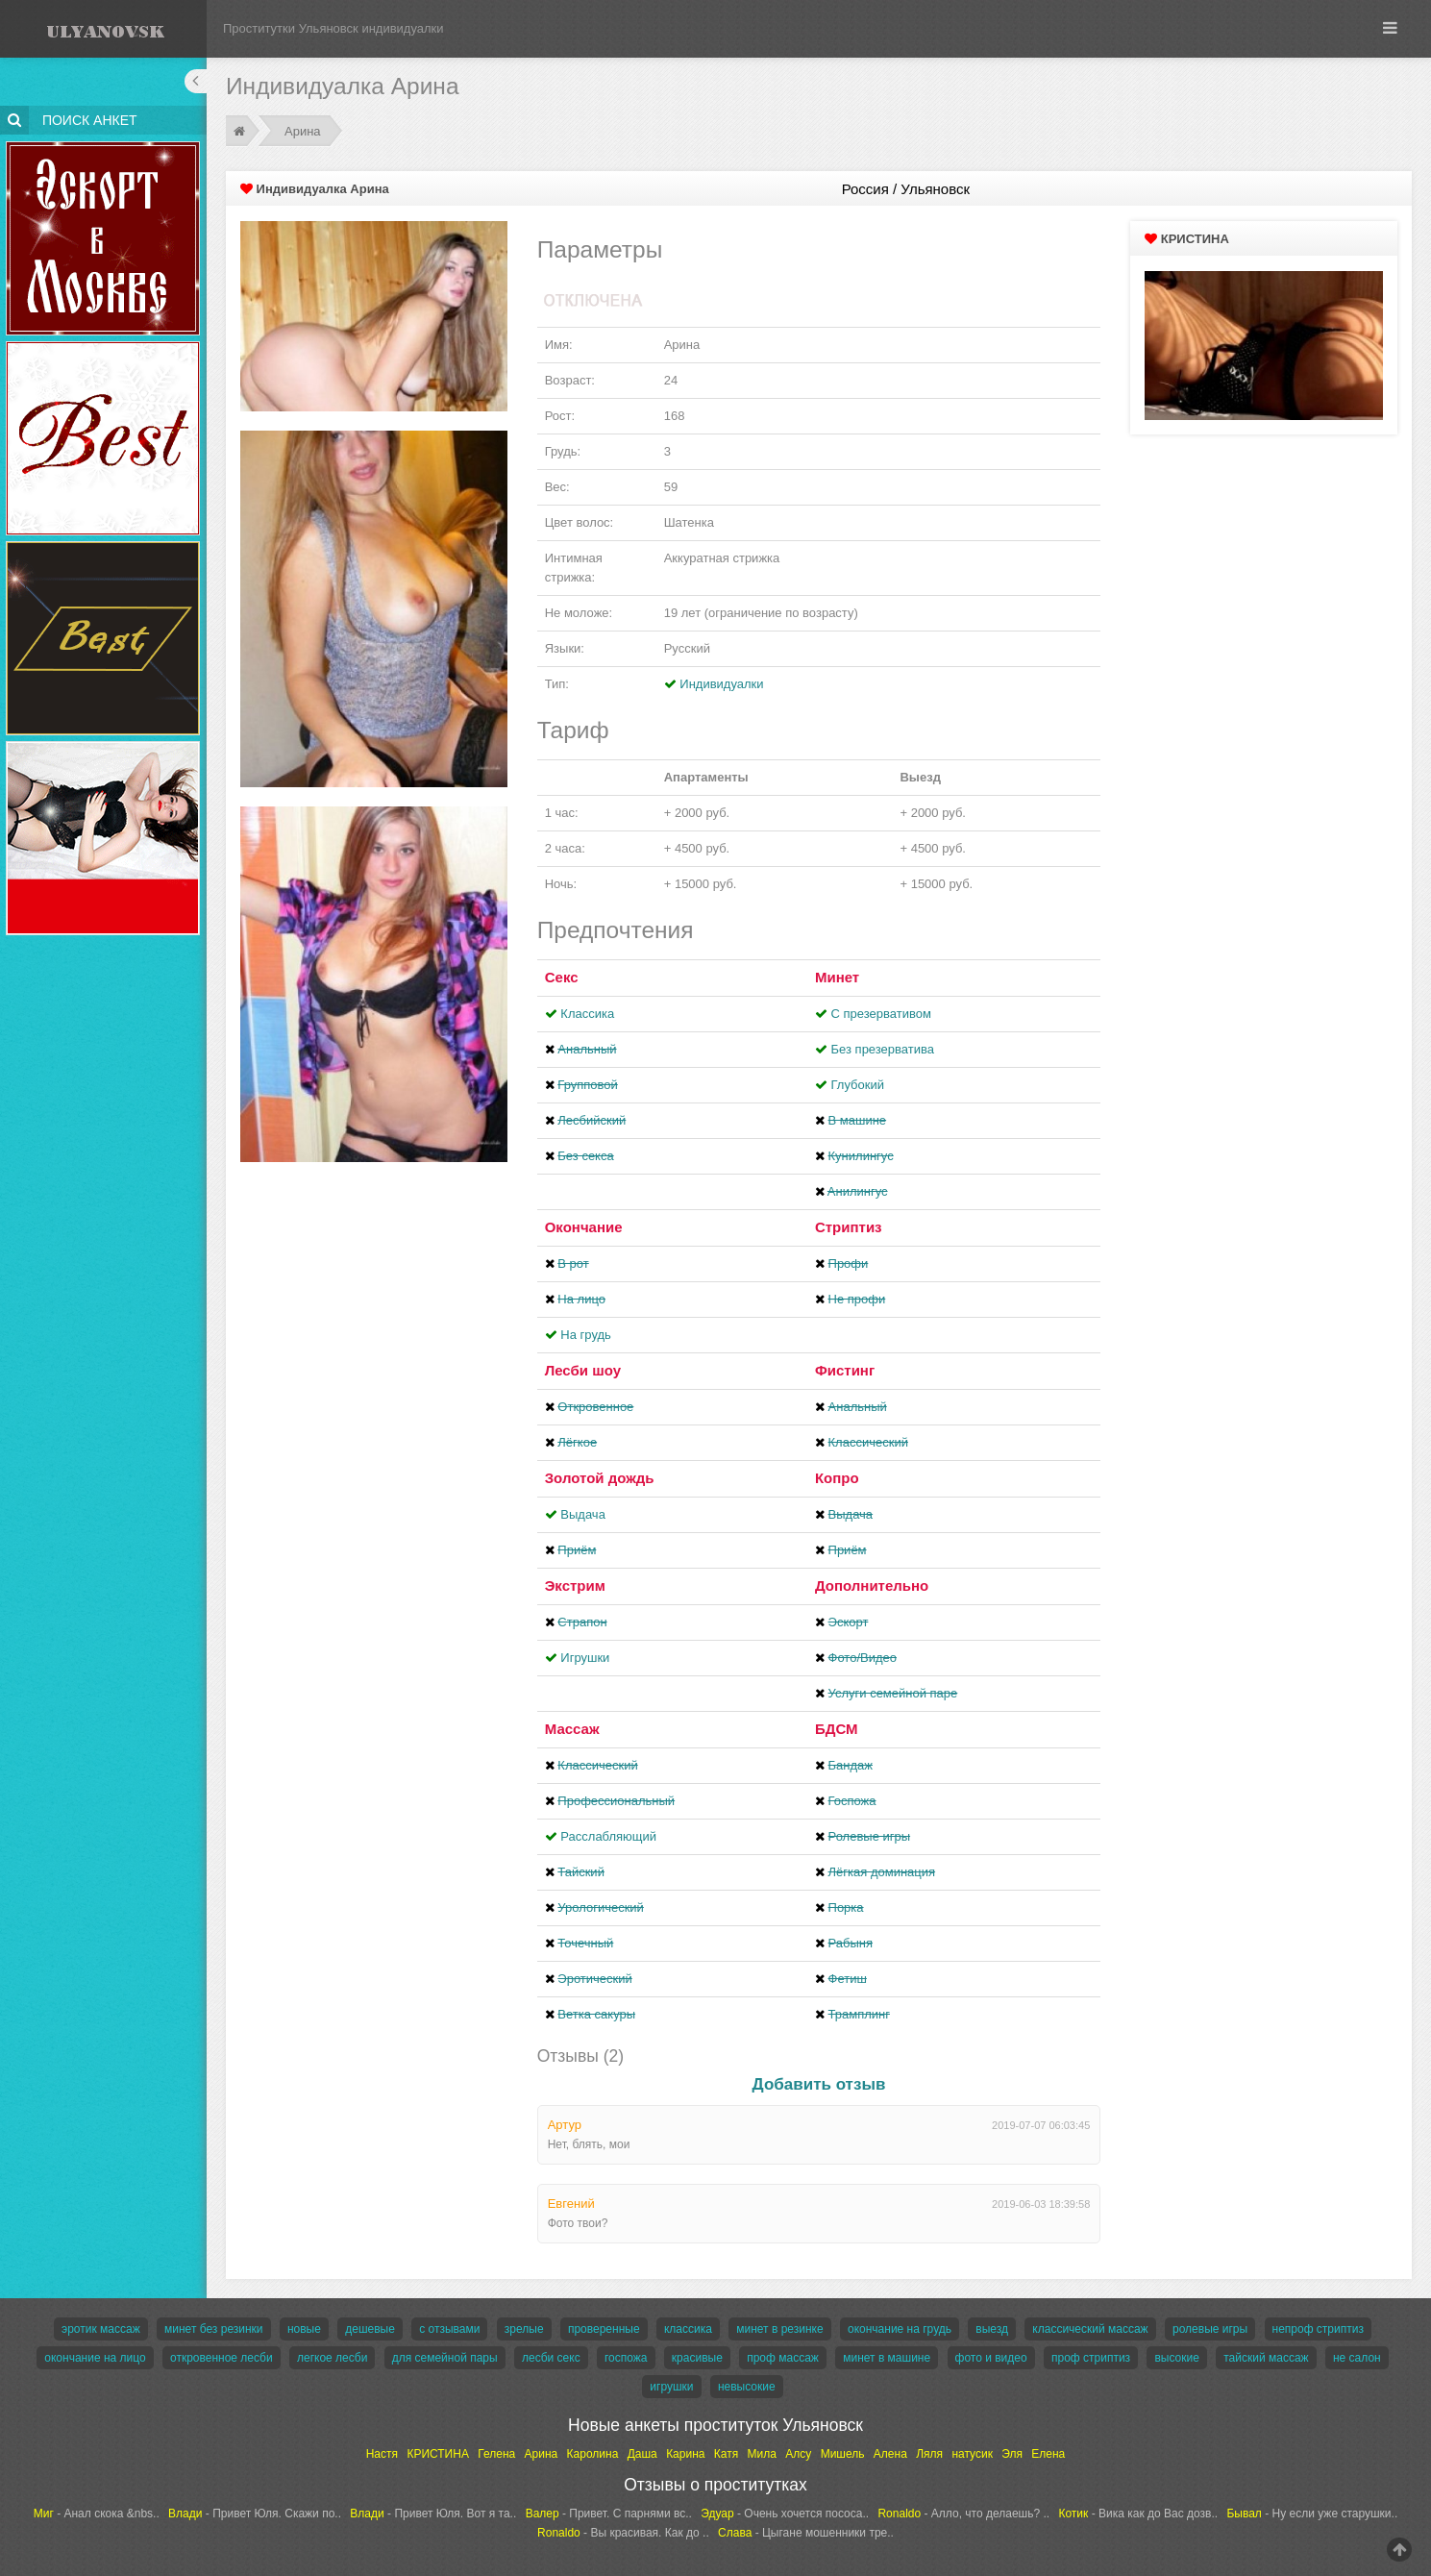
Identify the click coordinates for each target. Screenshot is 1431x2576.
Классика (587, 1013)
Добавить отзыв (819, 2084)
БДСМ (836, 1729)
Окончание (584, 1227)
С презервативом (881, 1013)
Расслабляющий (608, 1836)
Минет (837, 977)
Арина (302, 131)
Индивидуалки (721, 684)
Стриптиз (848, 1227)
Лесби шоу (583, 1370)
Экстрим (575, 1585)
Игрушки (584, 1657)
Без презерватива (882, 1049)
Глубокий (857, 1084)
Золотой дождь (599, 1478)
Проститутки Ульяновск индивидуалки (333, 28)
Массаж (572, 1729)
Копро (837, 1478)
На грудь (585, 1334)
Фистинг (845, 1370)
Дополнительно (871, 1585)
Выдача (582, 1514)
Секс (562, 977)
